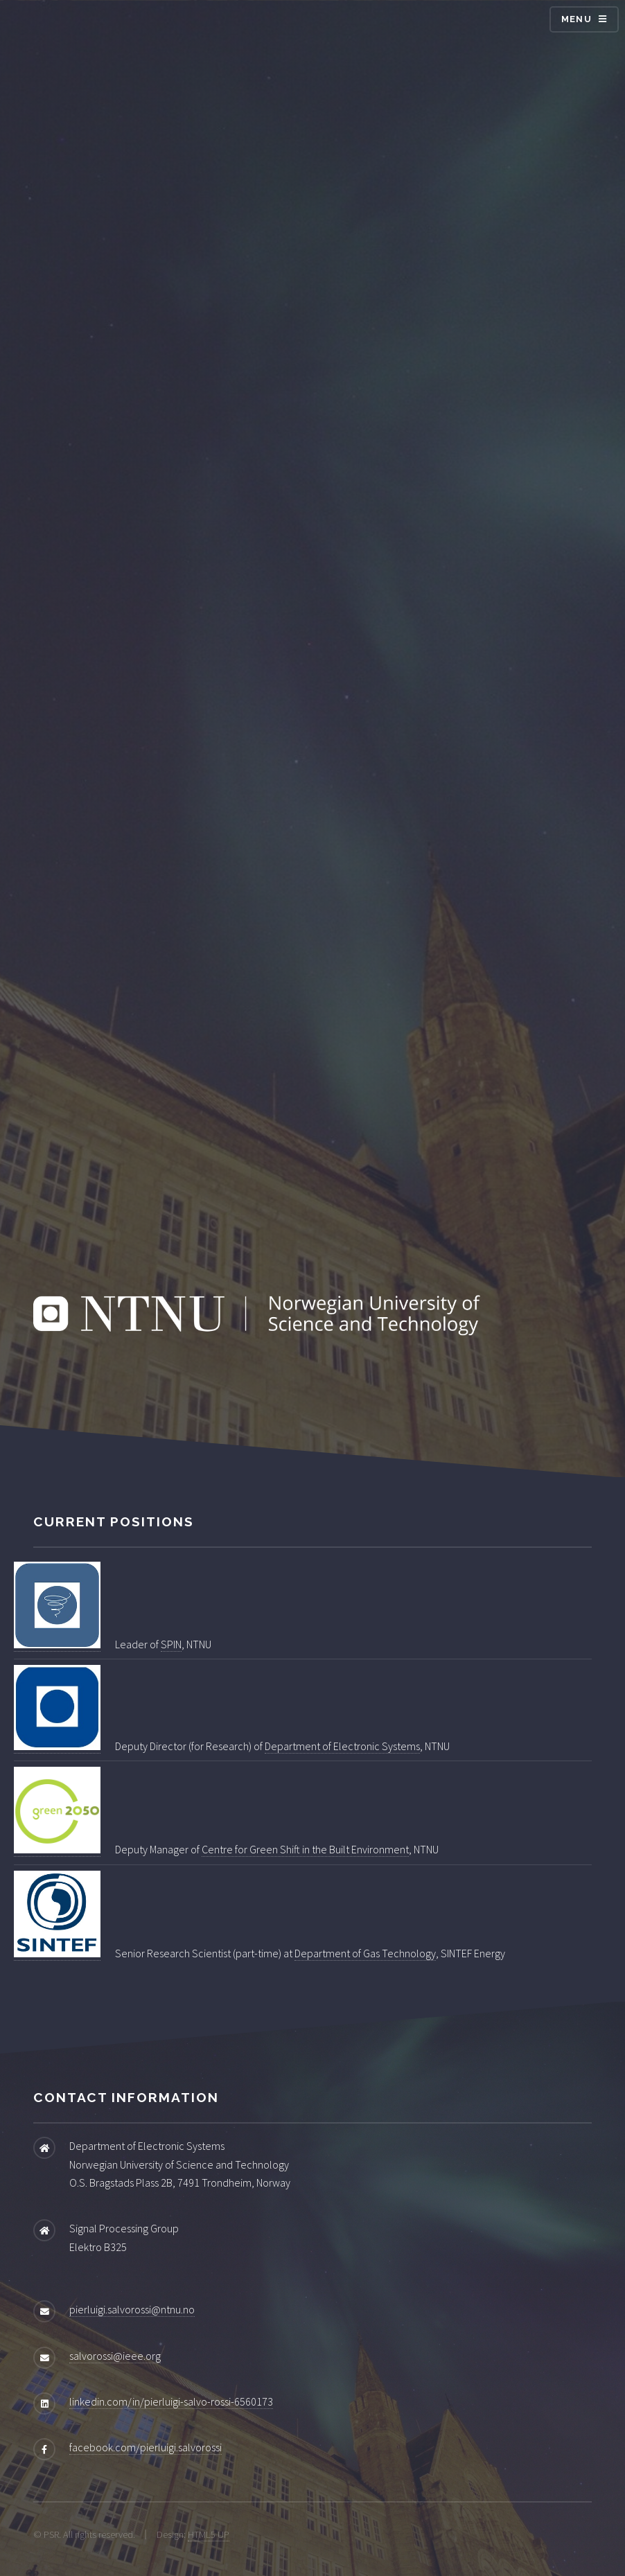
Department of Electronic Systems (342, 1746)
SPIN (171, 1644)
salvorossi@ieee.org (115, 2356)
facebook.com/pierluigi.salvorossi (145, 2447)
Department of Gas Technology (365, 1953)
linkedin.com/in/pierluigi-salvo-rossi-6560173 (171, 2401)
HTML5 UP (208, 2534)
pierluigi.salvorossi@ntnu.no (132, 2309)
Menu (576, 19)
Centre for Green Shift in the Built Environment (305, 1849)
